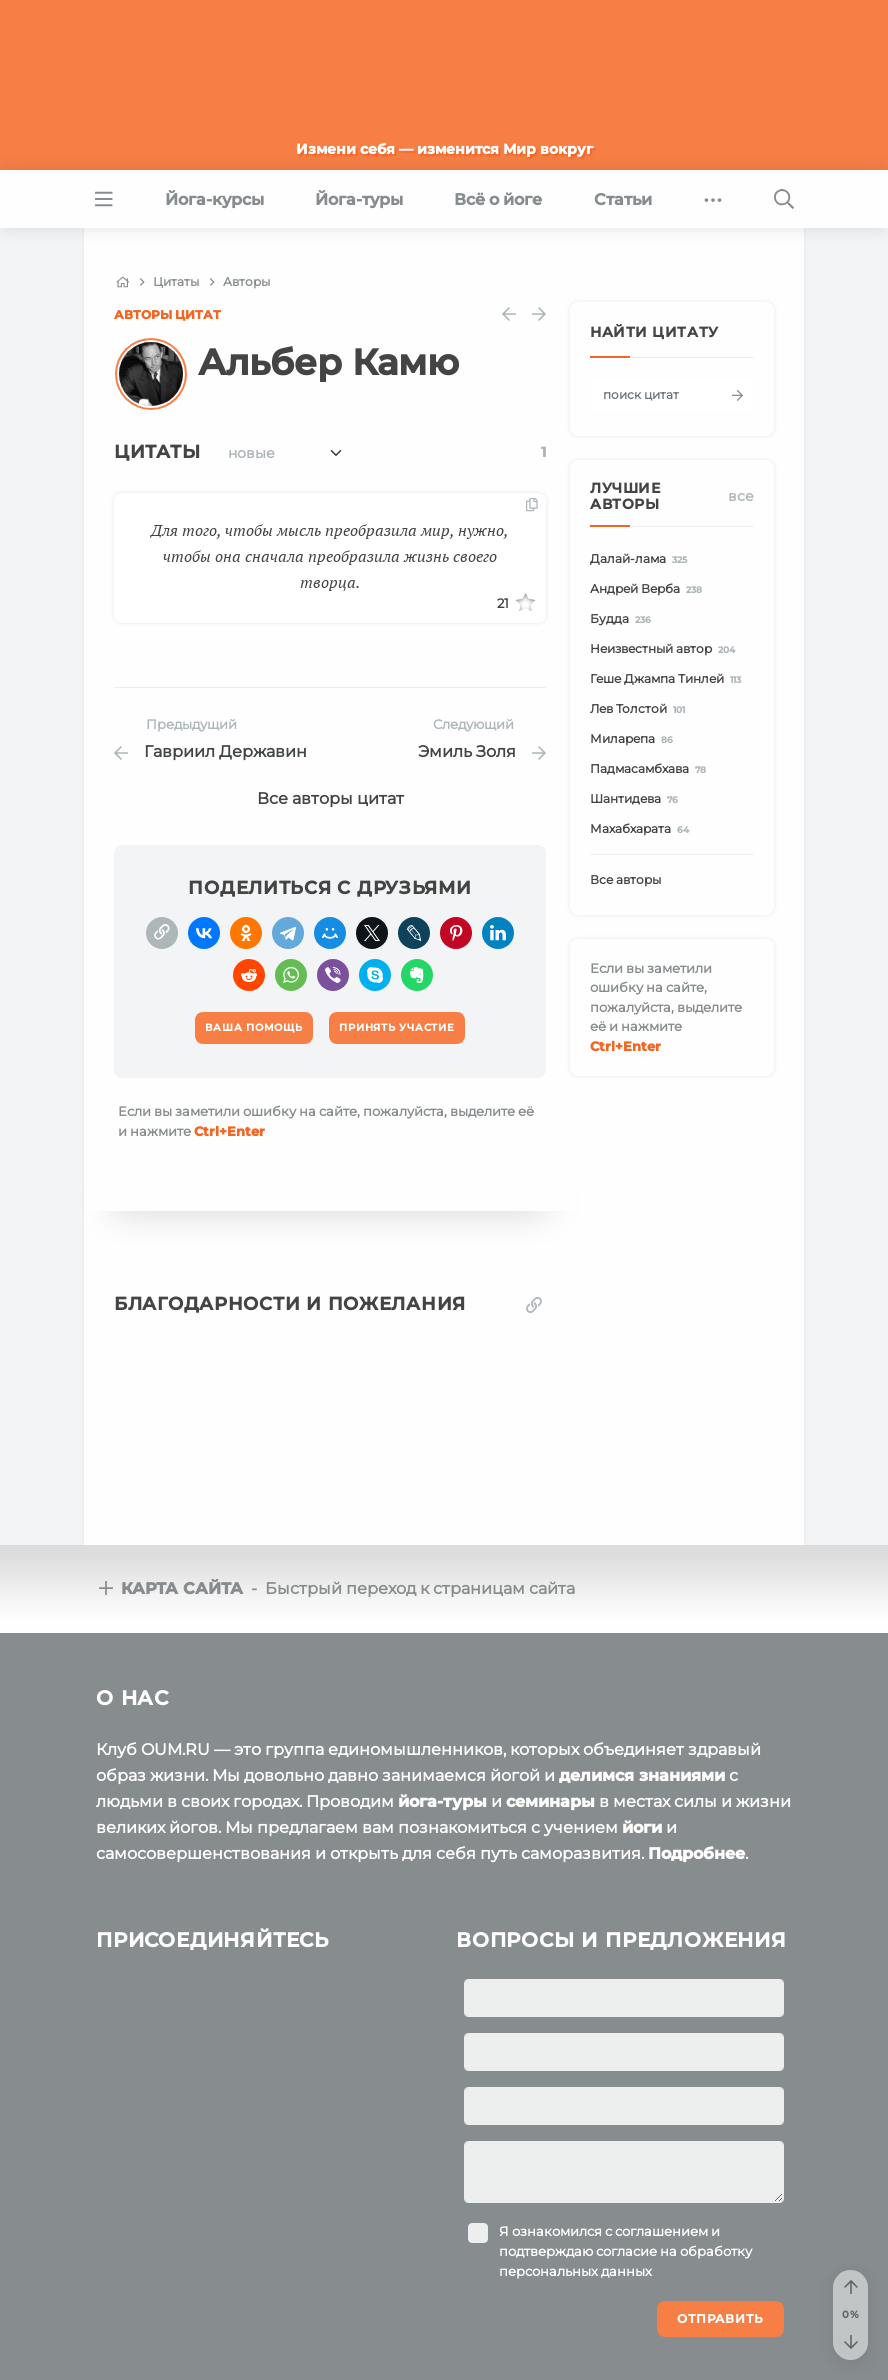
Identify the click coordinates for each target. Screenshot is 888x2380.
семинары (550, 1801)
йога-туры (442, 1801)
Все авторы (625, 879)
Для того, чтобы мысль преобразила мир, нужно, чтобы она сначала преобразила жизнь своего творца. (330, 556)
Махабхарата (642, 829)
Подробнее (696, 1853)
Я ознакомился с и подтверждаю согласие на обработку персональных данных (625, 2251)
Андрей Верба (649, 589)
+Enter (229, 1131)
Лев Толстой (640, 709)
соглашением (661, 2231)
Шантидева (637, 799)
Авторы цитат (167, 314)
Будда (623, 619)
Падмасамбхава (651, 769)
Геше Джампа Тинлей (668, 679)
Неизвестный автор (665, 649)
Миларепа (634, 739)
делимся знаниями (642, 1775)
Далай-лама (641, 559)
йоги (642, 1827)
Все (741, 496)
